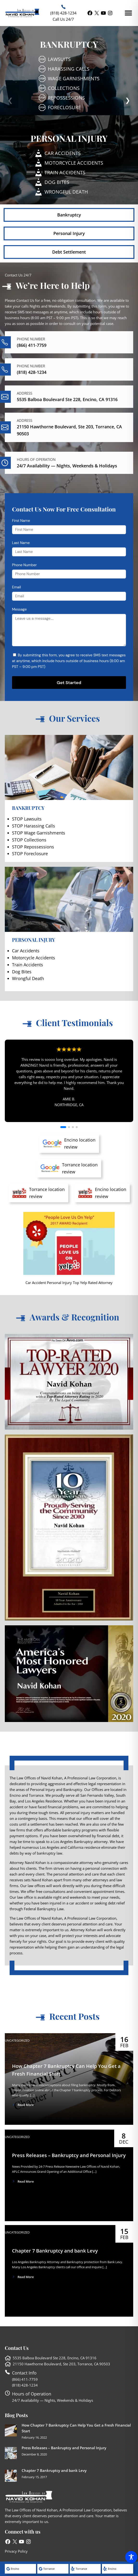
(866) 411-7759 (31, 345)
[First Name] (69, 529)
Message (19, 609)
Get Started (69, 683)
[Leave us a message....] (69, 630)
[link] (69, 115)
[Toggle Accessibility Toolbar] (131, 2556)
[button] (128, 100)
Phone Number (24, 565)
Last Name (21, 542)
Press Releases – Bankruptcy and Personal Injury (69, 2155)
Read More (23, 2105)
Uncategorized (17, 2040)
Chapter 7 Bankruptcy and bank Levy (55, 2250)
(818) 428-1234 (31, 372)
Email (16, 587)
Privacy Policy (16, 2551)
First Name (21, 520)
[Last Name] (69, 551)
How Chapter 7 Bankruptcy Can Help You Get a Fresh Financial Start (66, 2070)
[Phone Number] (69, 574)
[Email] (69, 596)
